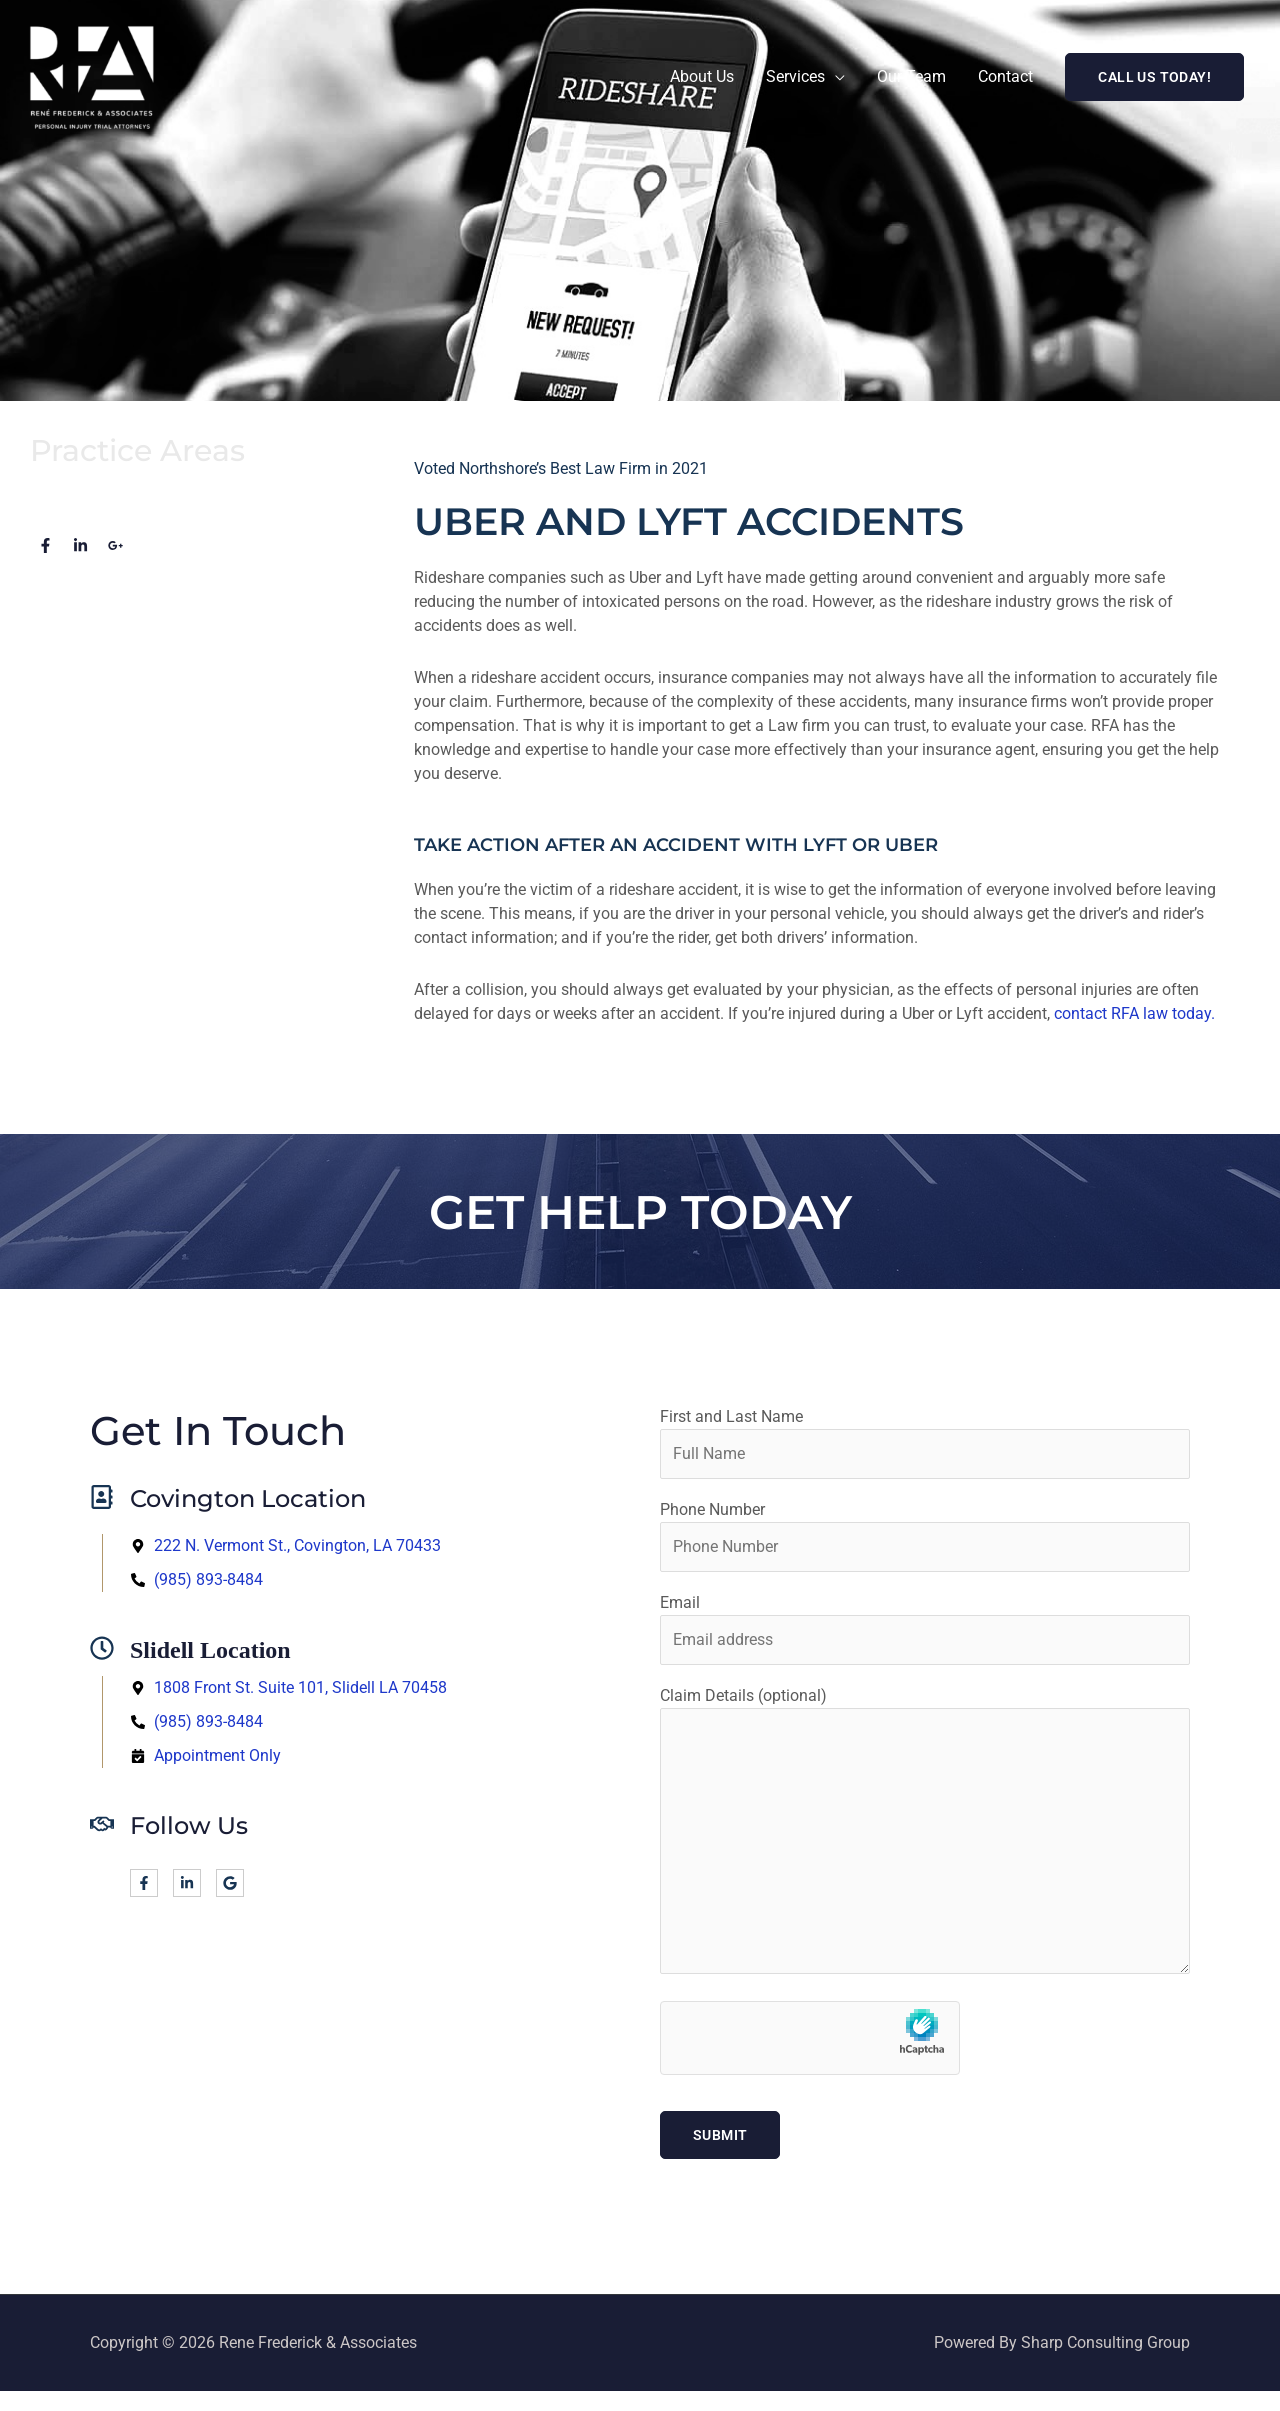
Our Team (911, 76)
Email (925, 1629)
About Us (702, 76)
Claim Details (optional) (925, 1833)
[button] (1154, 77)
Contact (1005, 76)
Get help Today (640, 1211)
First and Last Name (925, 1443)
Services (795, 76)
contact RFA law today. (1134, 1013)
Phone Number (925, 1536)
